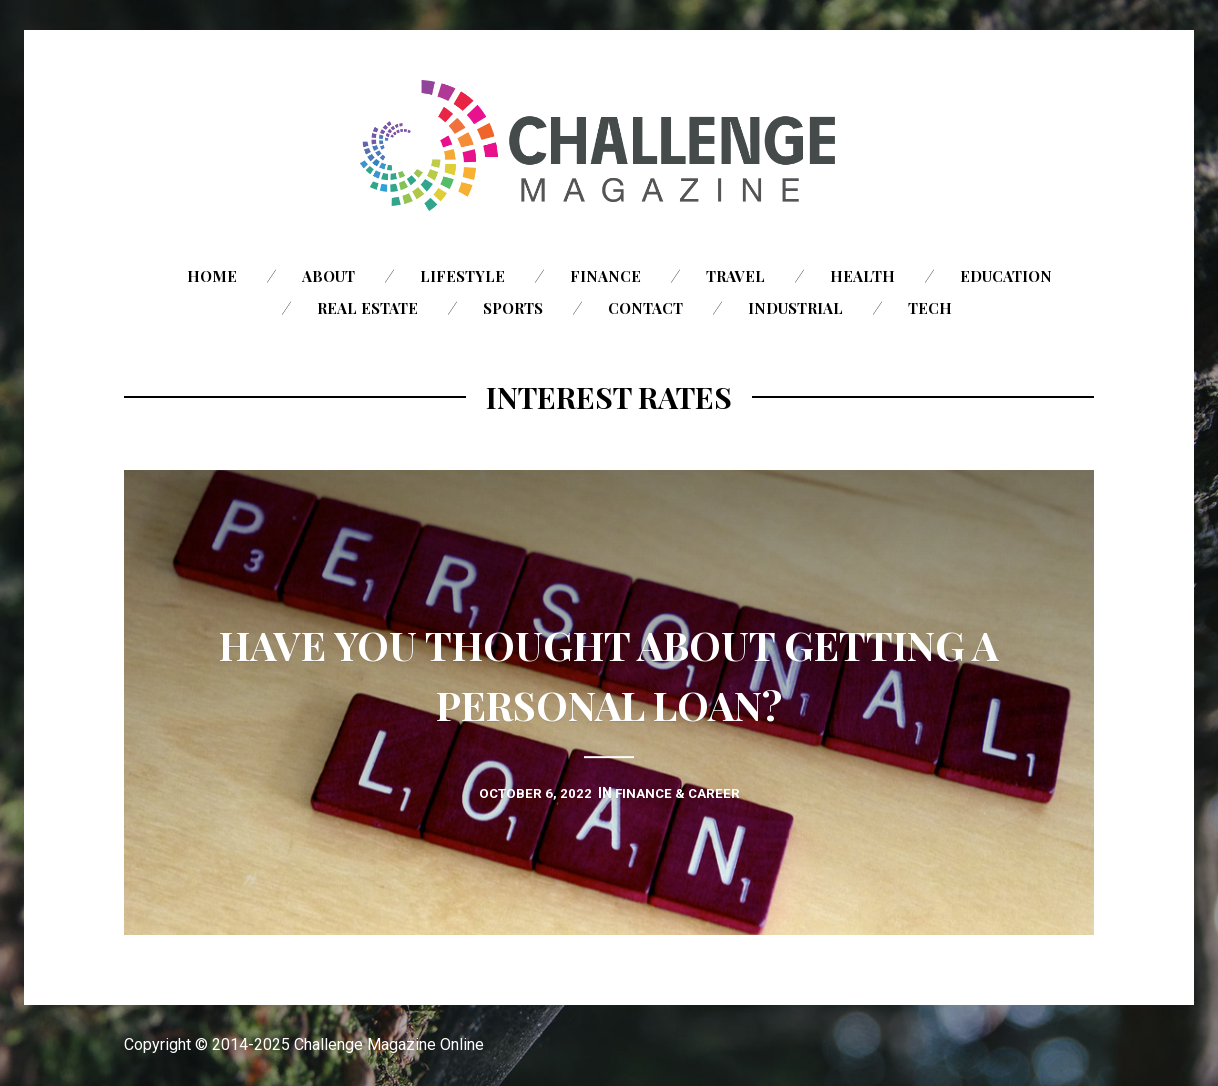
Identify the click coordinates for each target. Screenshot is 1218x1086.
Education (1006, 276)
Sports (513, 308)
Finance (605, 276)
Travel (735, 276)
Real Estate (367, 308)
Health (862, 276)
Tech (930, 308)
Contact (645, 308)
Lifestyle (462, 276)
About (328, 276)
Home (212, 276)
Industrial (795, 308)
